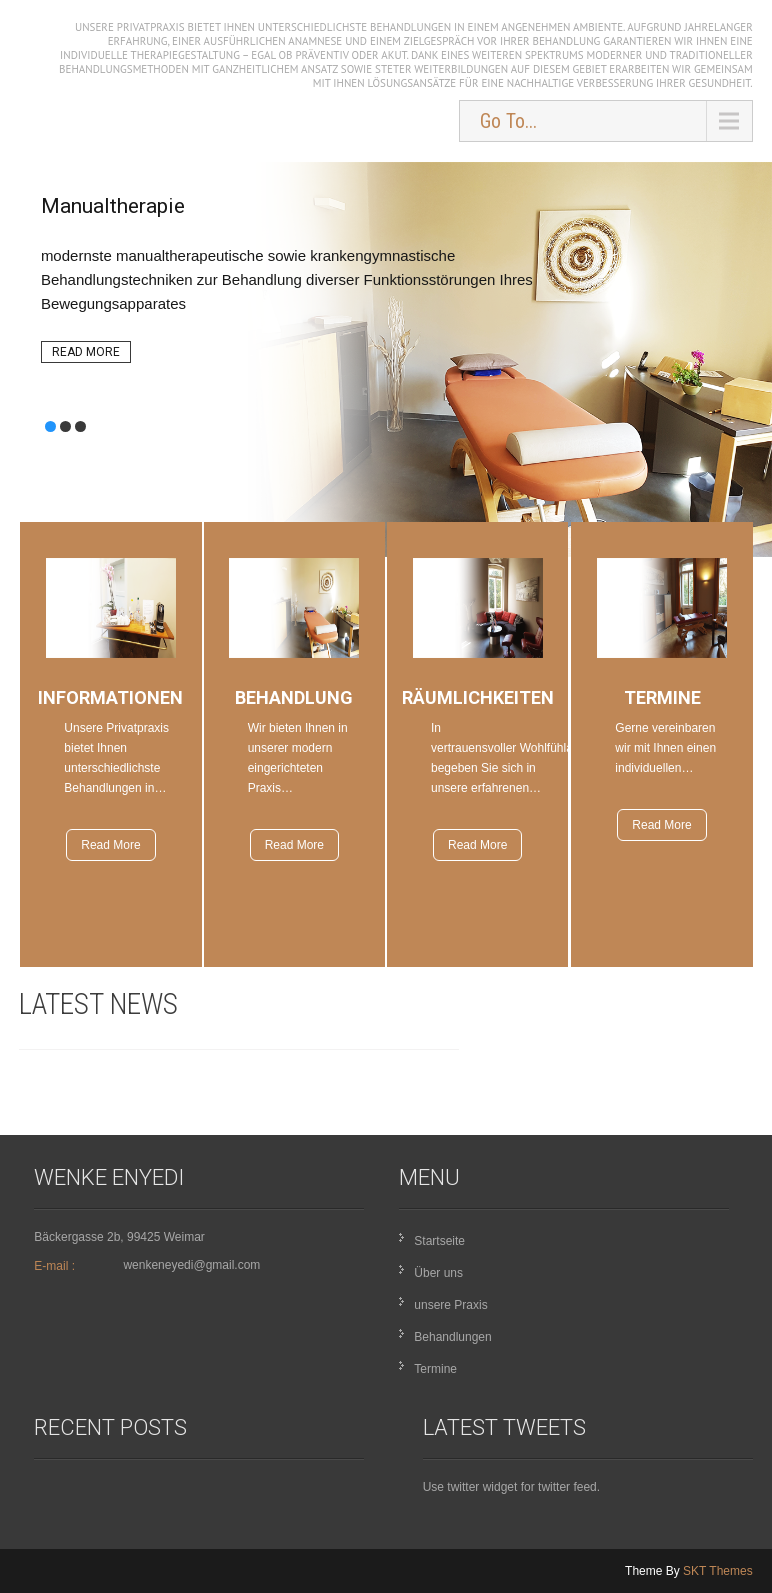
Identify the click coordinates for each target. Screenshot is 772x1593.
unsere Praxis (450, 1305)
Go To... (508, 121)
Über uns (438, 1273)
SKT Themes (718, 1571)
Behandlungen (452, 1337)
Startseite (439, 1241)
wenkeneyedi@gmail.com (191, 1265)
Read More (86, 352)
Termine (435, 1369)
